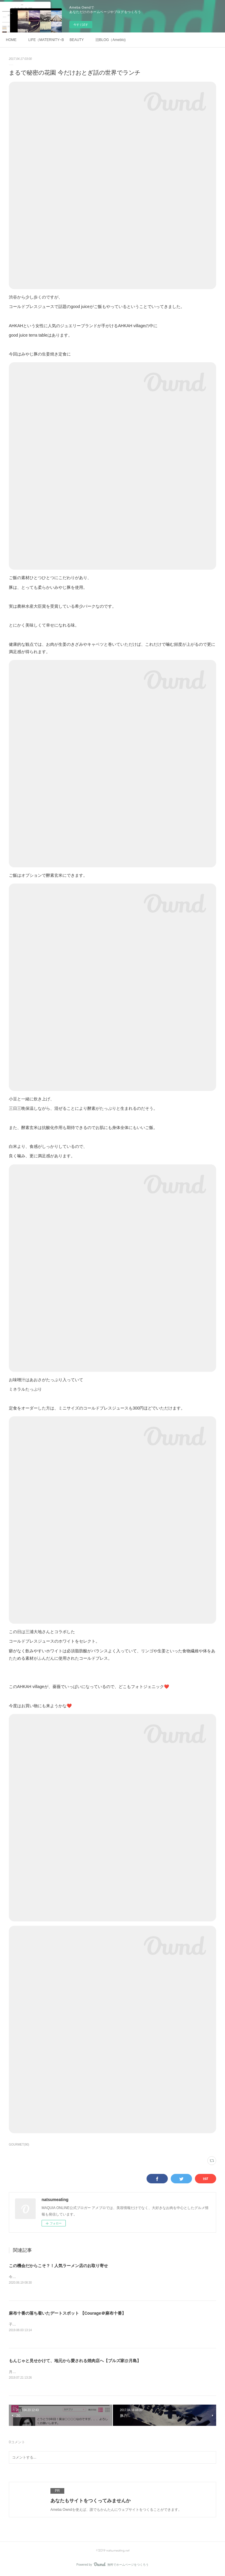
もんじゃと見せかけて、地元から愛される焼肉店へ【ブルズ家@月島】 (75, 2361)
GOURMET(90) (19, 2144)
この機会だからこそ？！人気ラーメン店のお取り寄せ (58, 2265)
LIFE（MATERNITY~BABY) (46, 40)
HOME (11, 40)
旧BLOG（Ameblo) (111, 40)
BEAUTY (77, 40)
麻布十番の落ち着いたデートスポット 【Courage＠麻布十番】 (67, 2313)
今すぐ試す (80, 24)
